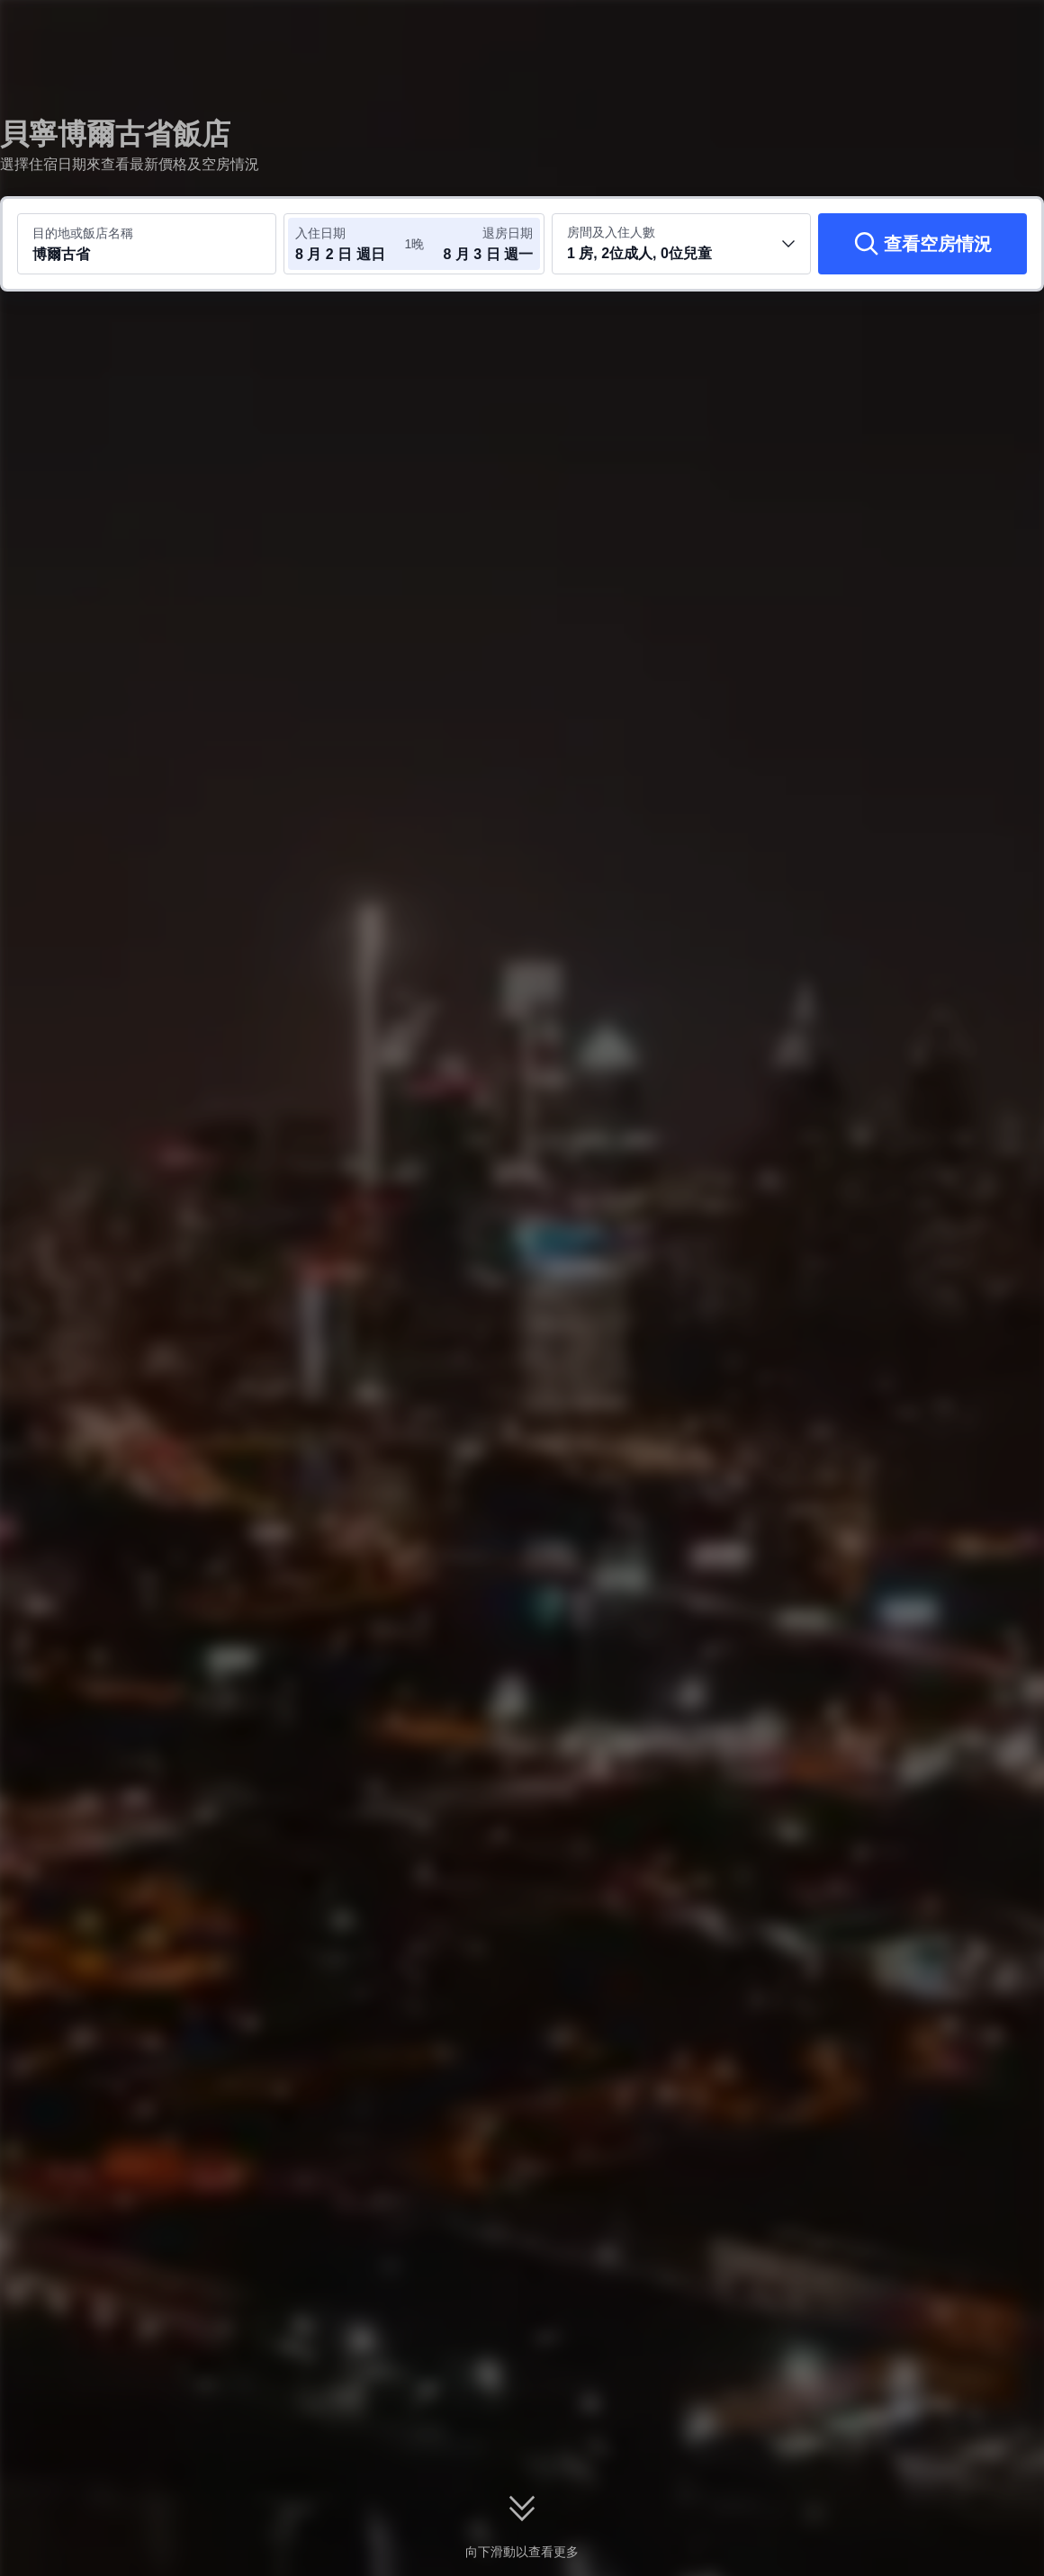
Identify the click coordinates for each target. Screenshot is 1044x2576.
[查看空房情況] (922, 243)
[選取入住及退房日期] (349, 244)
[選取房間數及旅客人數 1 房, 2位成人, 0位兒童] (681, 244)
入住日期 (320, 233)
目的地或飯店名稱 (82, 233)
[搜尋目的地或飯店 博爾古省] (146, 243)
